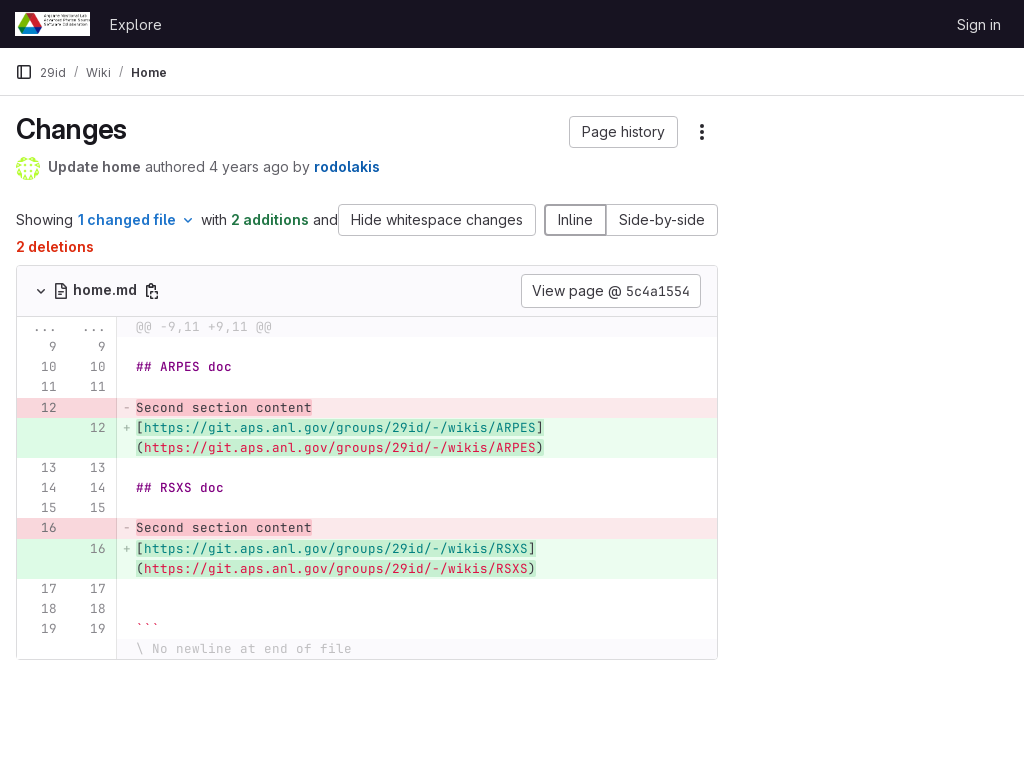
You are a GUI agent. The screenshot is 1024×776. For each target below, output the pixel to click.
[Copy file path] (152, 291)
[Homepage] (52, 24)
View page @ (611, 291)
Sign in (979, 24)
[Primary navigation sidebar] (24, 72)
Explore (136, 24)
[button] (623, 132)
